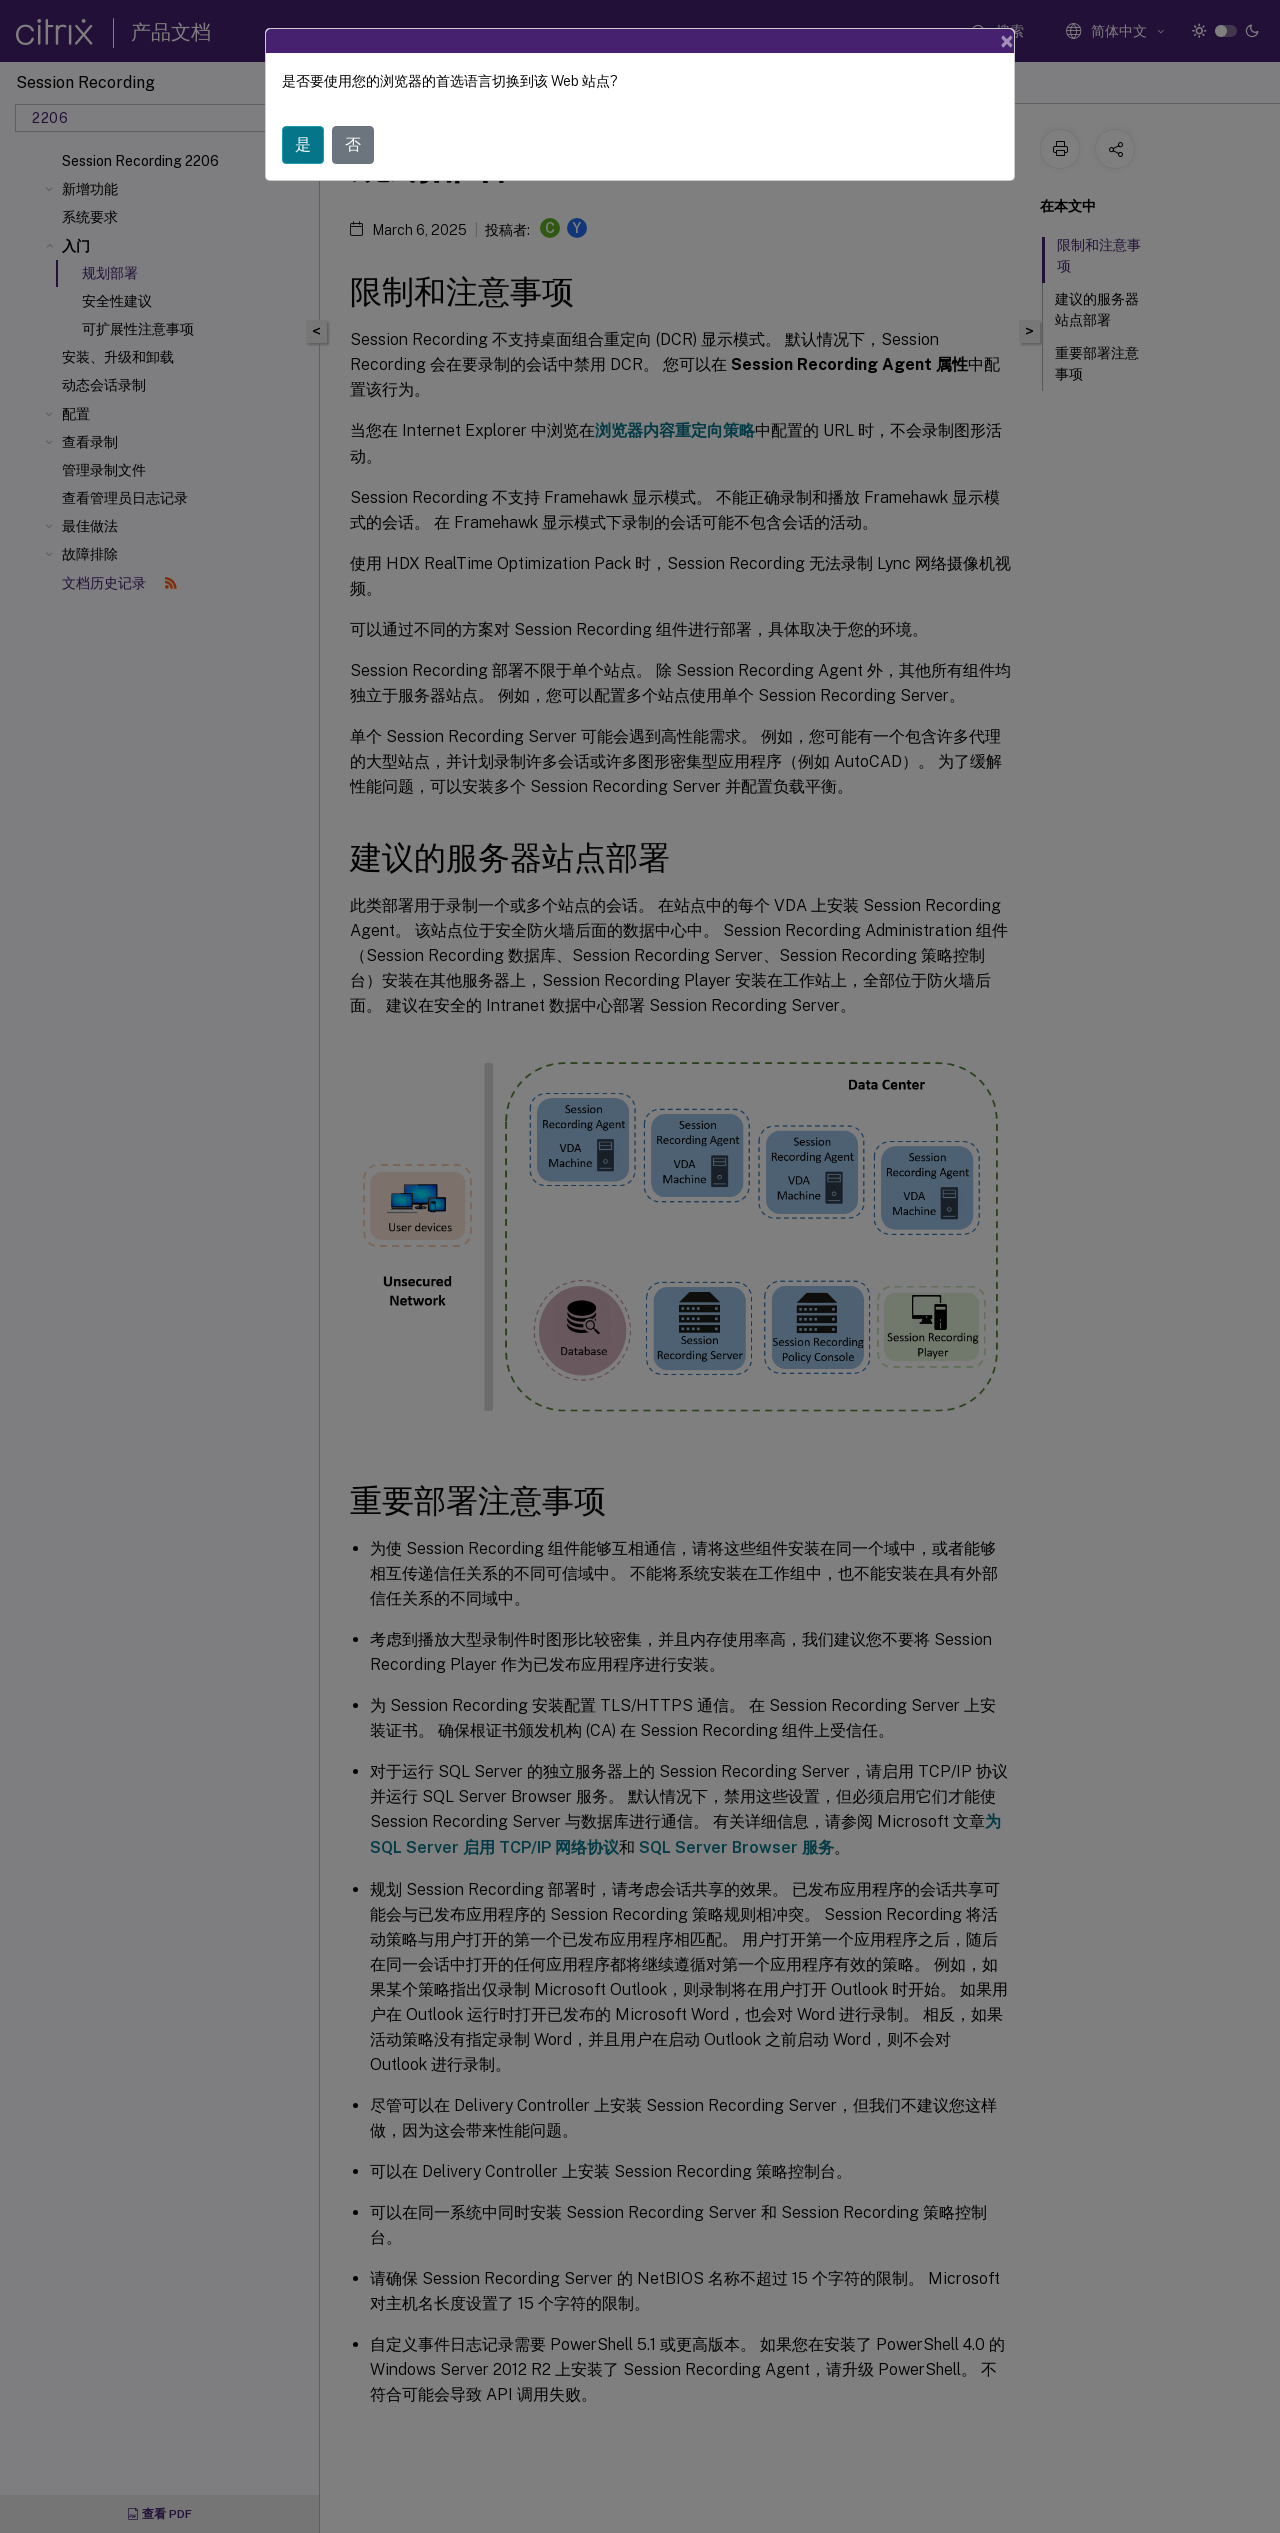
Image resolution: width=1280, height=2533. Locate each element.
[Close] (1007, 41)
